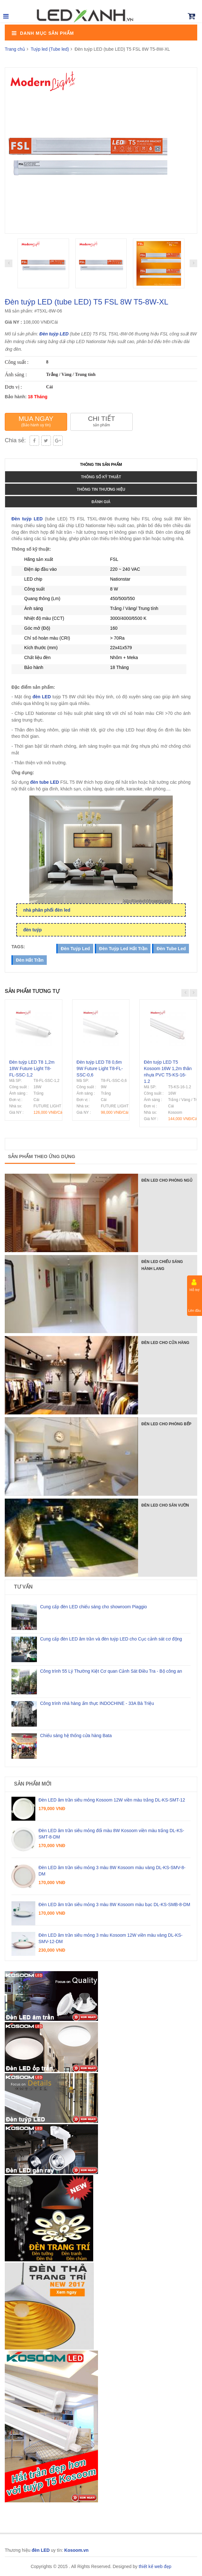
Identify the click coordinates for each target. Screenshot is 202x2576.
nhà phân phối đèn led (46, 910)
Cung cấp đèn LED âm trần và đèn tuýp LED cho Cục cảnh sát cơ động (111, 1638)
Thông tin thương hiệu (101, 489)
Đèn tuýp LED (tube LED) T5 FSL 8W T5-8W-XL (86, 301)
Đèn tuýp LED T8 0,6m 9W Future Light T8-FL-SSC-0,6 (100, 1068)
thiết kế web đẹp (155, 2566)
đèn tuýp (32, 929)
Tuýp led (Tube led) (50, 49)
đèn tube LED (44, 782)
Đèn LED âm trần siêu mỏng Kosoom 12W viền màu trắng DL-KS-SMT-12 (111, 1799)
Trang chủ (15, 49)
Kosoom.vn (76, 2550)
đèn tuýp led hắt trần (123, 948)
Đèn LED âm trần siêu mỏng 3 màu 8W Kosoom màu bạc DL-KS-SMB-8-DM (114, 1904)
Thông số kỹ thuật (101, 477)
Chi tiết (101, 421)
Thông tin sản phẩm (101, 464)
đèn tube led (171, 948)
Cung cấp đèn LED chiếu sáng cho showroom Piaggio (93, 1606)
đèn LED (41, 696)
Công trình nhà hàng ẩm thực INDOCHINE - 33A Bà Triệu (97, 1703)
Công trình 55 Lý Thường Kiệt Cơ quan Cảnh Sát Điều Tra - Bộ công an (111, 1671)
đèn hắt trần (30, 960)
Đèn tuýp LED (54, 333)
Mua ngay (35, 421)
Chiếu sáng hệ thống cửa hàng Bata (76, 1735)
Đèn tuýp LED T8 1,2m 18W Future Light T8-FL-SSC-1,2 (31, 1068)
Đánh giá (101, 502)
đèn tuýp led (75, 948)
